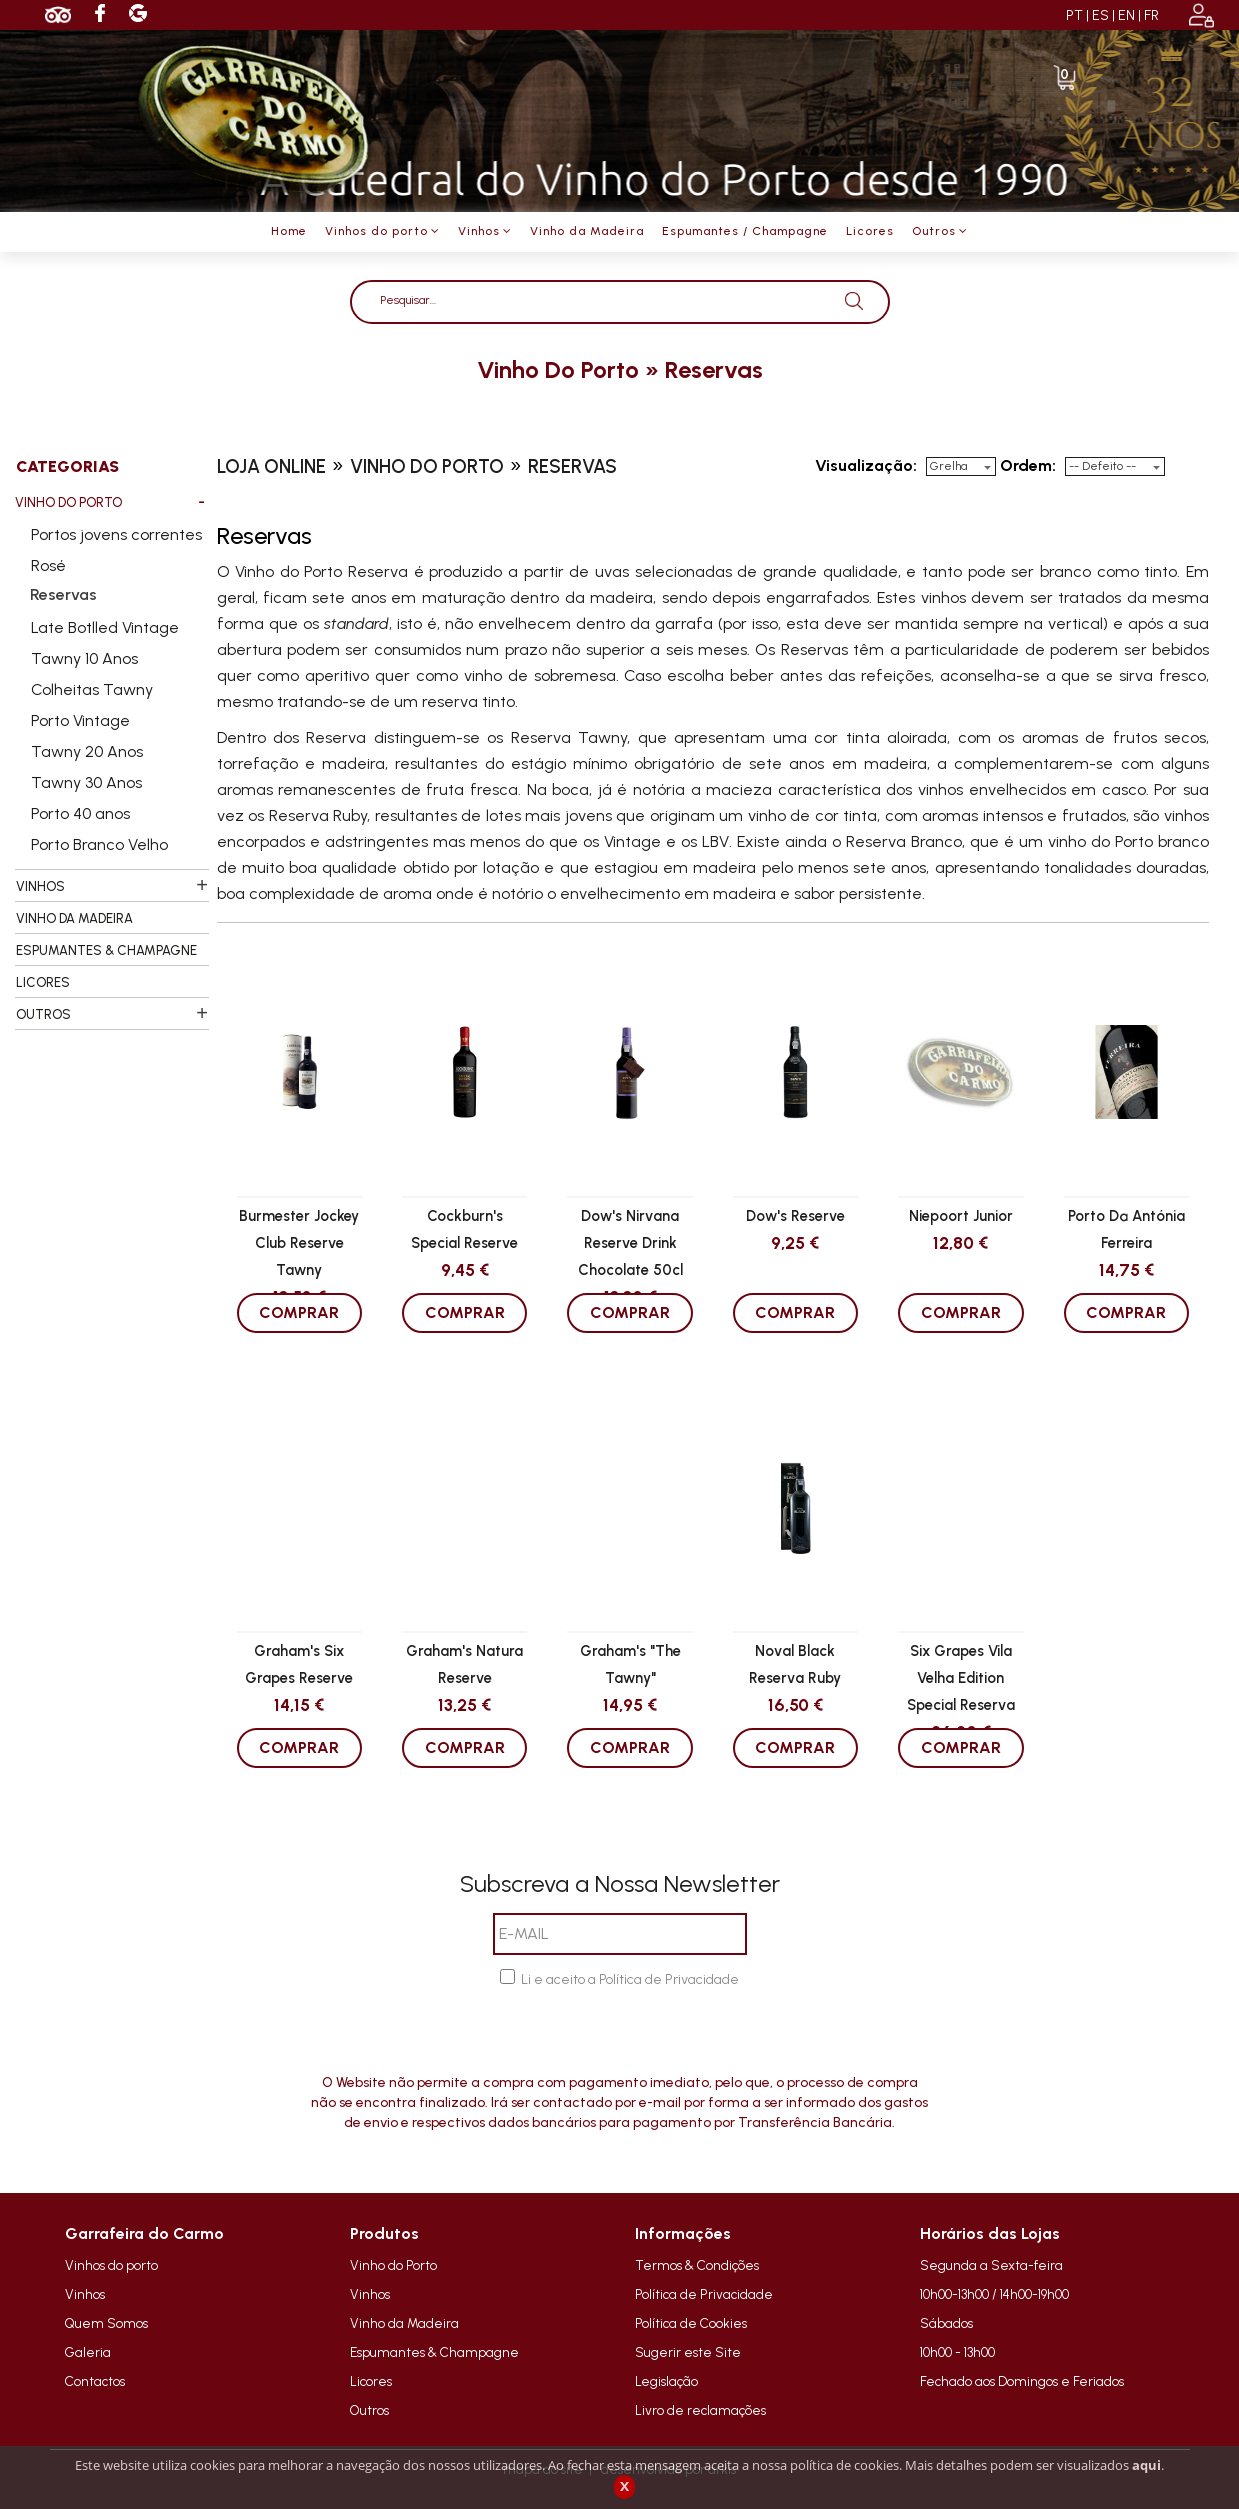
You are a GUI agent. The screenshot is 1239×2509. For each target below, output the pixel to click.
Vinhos (85, 2294)
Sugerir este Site (688, 2352)
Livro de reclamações (700, 2410)
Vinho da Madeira (404, 2323)
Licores (371, 2381)
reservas (714, 369)
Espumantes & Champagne (434, 2352)
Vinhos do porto (111, 2265)
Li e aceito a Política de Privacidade (630, 1979)
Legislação (666, 2381)
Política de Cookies (691, 2323)
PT (1074, 15)
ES (1100, 15)
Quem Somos (106, 2323)
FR (1151, 15)
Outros (369, 2410)
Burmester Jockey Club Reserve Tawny (299, 1242)
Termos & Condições (697, 2265)
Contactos (95, 2381)
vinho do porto (558, 369)
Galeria (88, 2352)
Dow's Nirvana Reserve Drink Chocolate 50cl (630, 1242)
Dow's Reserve (795, 1216)
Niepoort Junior (961, 1216)
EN (1126, 15)
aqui (1146, 2465)
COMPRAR (299, 1312)
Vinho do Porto (393, 2265)
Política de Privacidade (704, 2294)
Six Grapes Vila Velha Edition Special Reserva (961, 1677)
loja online (271, 466)
